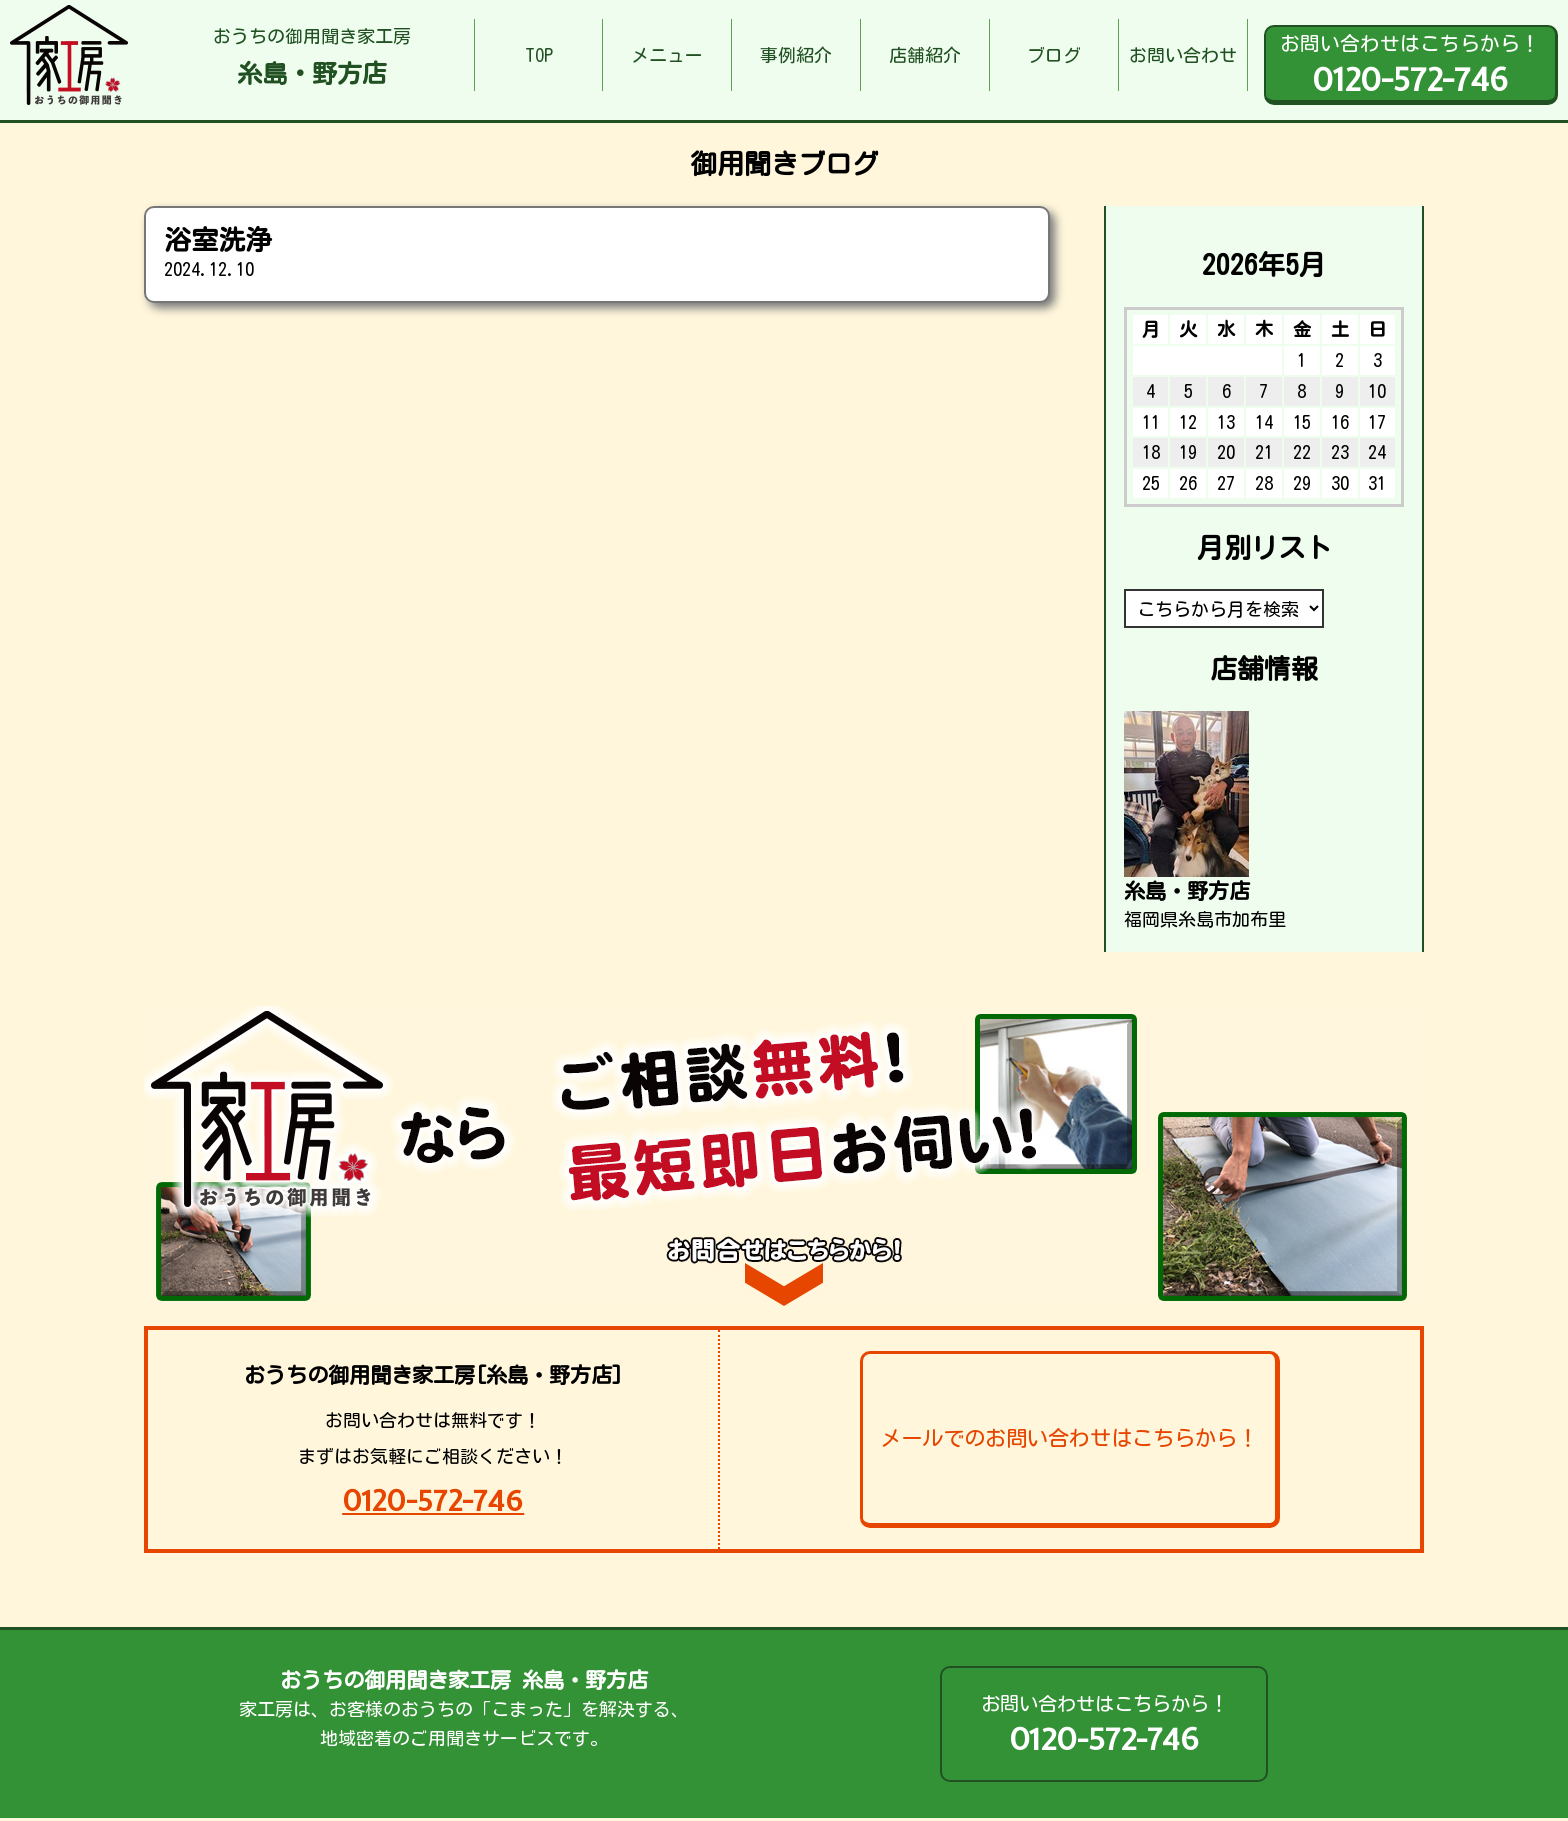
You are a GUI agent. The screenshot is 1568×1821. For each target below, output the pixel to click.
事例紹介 (796, 55)
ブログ (1054, 55)
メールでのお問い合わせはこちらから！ (1069, 1438)
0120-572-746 (433, 1500)
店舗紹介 (925, 55)
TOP (539, 55)
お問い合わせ (1183, 55)
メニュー (667, 55)
